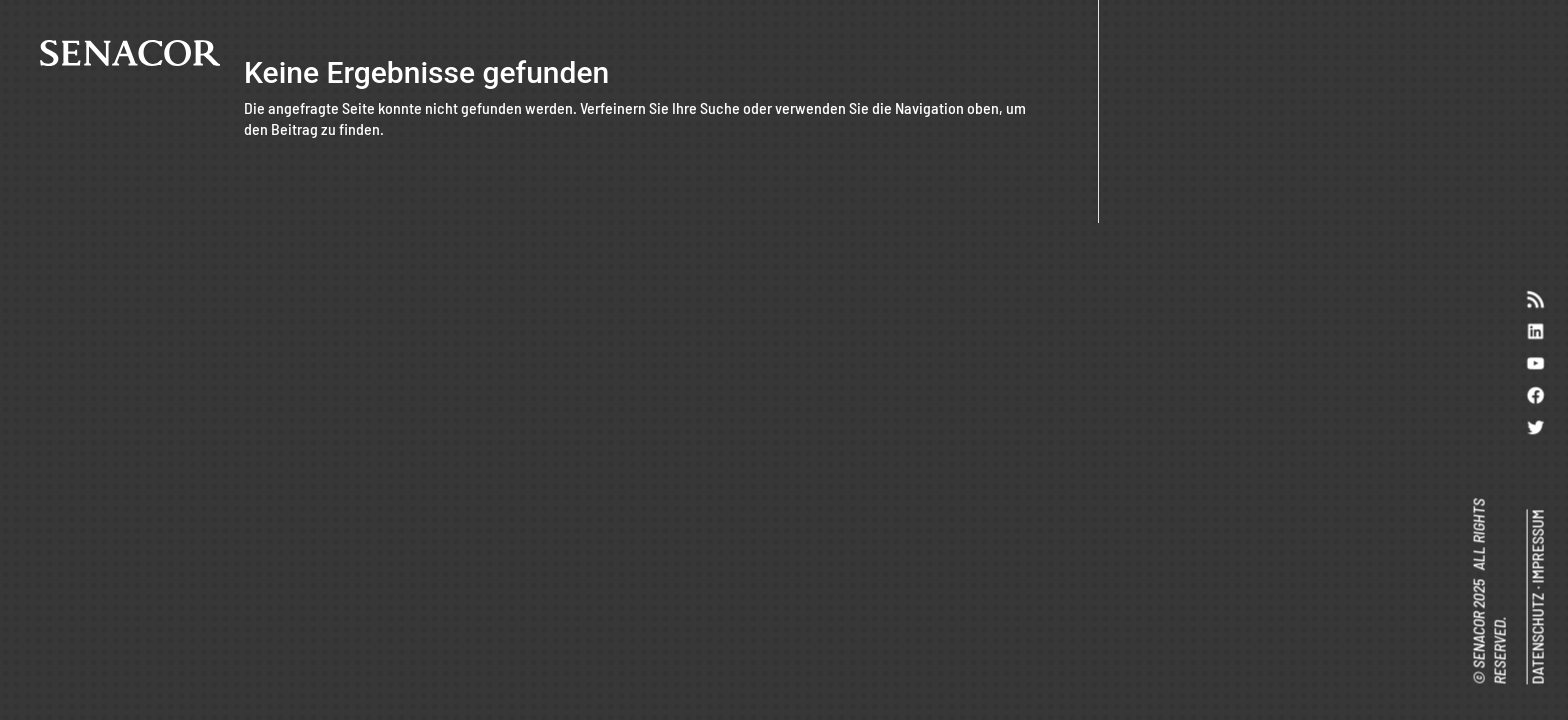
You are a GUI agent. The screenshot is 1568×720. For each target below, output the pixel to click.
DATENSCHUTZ (1536, 638)
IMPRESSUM (1536, 546)
